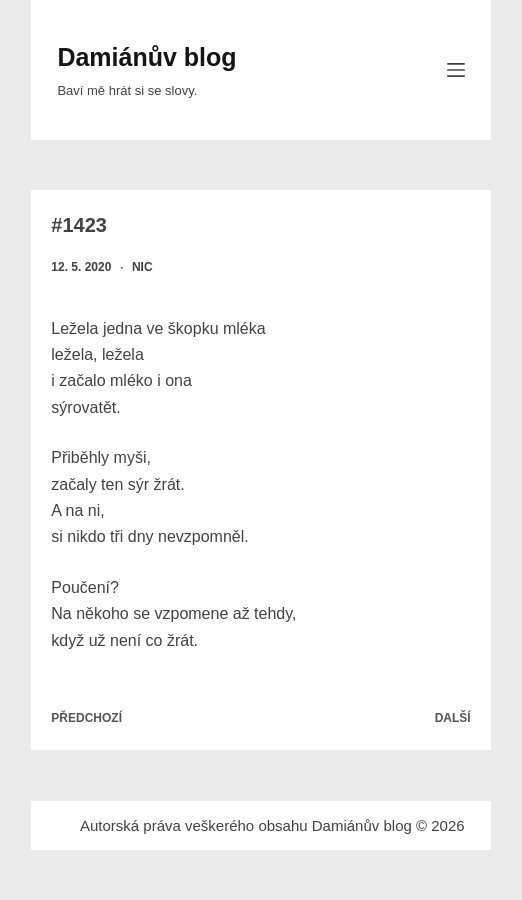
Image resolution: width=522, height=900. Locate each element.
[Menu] (456, 70)
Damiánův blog (146, 57)
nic (142, 267)
